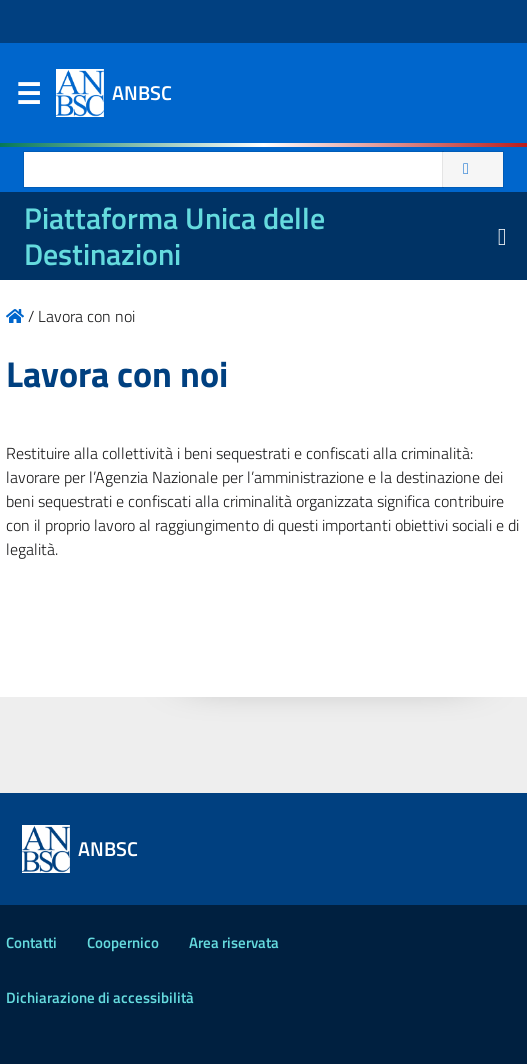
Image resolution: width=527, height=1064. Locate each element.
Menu (28, 98)
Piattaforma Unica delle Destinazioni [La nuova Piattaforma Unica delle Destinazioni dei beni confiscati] (174, 236)
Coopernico (123, 942)
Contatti (31, 942)
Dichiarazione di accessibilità (100, 997)
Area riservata (234, 942)
